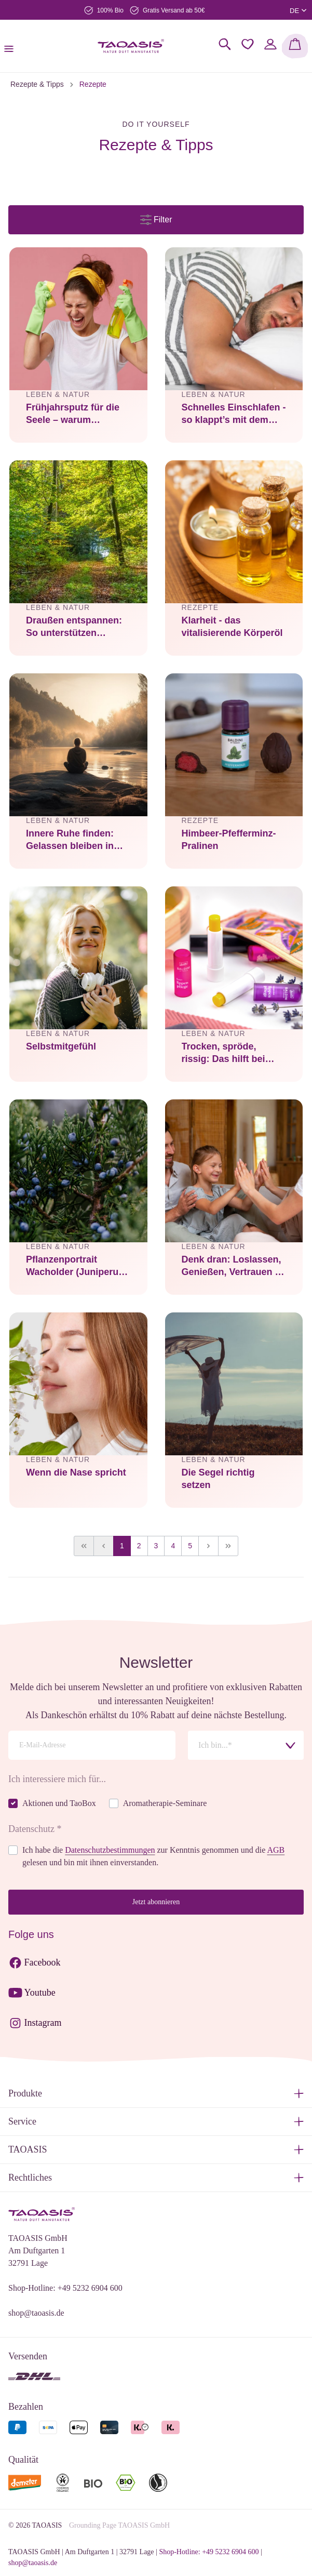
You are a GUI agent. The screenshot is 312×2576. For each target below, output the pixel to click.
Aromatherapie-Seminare (165, 1803)
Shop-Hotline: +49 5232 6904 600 (65, 2287)
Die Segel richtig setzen (218, 1478)
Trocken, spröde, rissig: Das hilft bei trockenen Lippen (223, 1053)
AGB (275, 1849)
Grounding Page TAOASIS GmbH (119, 2525)
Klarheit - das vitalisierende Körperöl (232, 626)
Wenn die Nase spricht (76, 1472)
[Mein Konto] (270, 44)
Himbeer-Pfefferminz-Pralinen (229, 839)
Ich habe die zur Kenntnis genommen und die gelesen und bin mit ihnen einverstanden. (153, 1856)
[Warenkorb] (295, 46)
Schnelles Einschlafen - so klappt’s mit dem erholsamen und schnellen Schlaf (234, 414)
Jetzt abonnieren (156, 1902)
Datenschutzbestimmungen (110, 1849)
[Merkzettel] (247, 44)
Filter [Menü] (156, 217)
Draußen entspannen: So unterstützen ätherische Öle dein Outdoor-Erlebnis (74, 627)
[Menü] (12, 46)
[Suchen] (224, 44)
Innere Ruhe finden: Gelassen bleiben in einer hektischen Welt (74, 840)
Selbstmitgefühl (61, 1046)
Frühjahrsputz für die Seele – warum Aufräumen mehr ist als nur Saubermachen (78, 414)
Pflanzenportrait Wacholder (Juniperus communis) (75, 1266)
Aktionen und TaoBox (59, 1803)
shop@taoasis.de (36, 2312)
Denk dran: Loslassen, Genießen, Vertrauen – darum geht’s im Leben (232, 1266)
